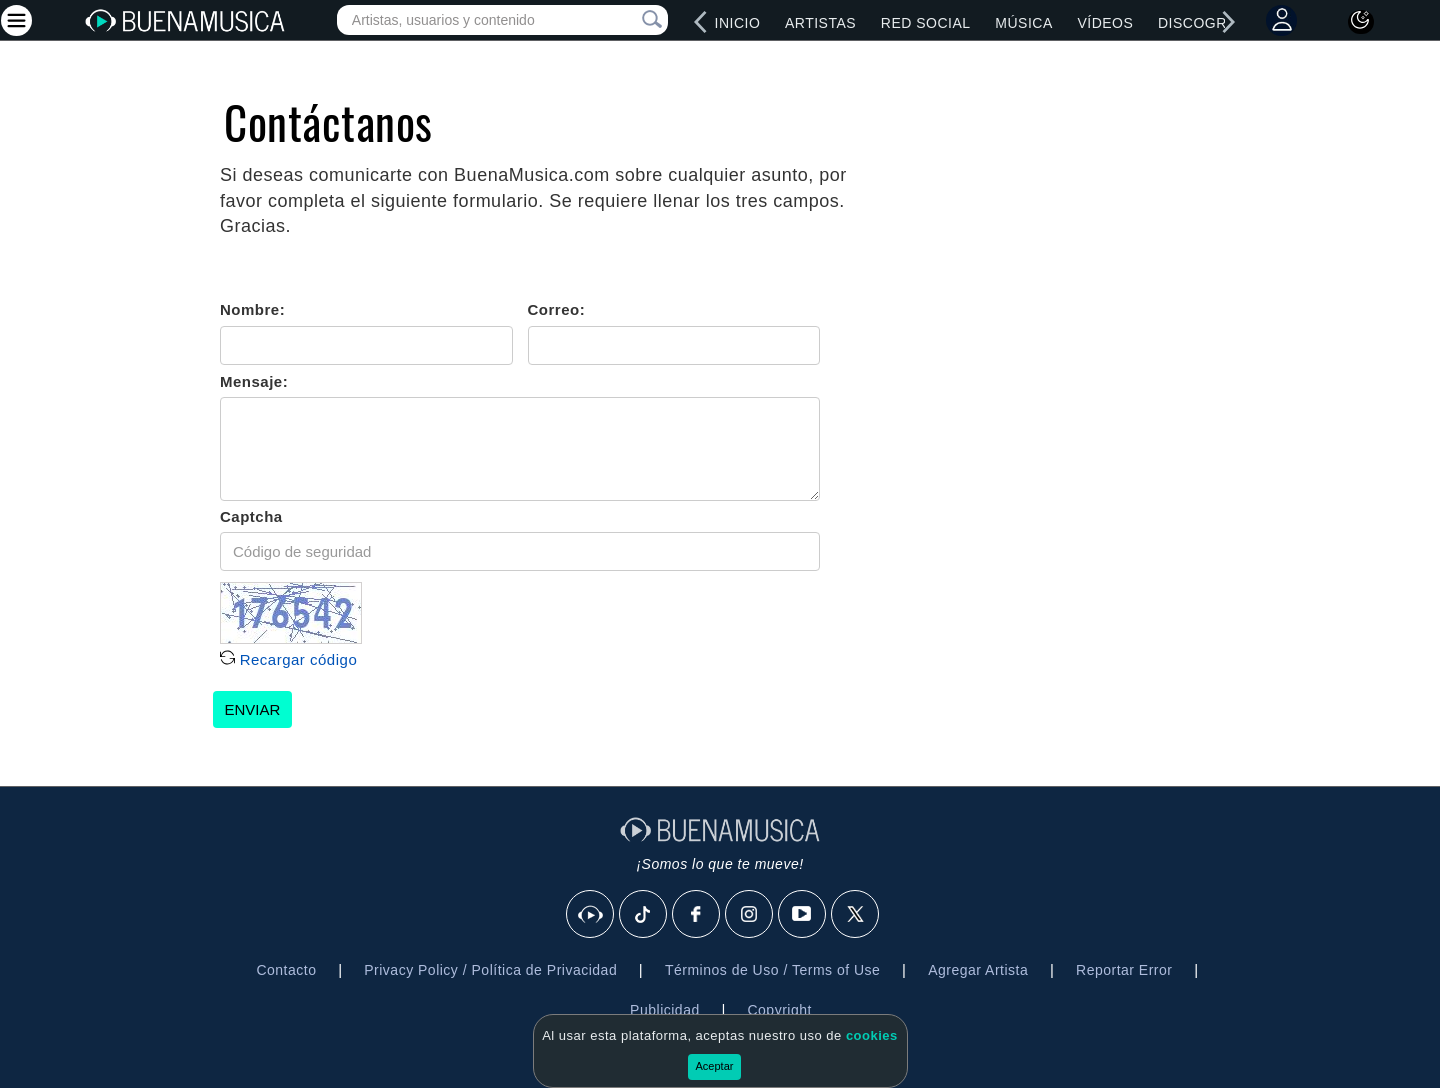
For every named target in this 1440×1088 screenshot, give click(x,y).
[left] (701, 22)
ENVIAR (253, 709)
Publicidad (665, 1010)
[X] (856, 915)
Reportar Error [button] (1124, 970)
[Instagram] (750, 915)
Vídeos (1105, 23)
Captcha (251, 516)
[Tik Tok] (644, 915)
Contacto (286, 970)
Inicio (738, 23)
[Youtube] (803, 915)
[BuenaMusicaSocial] (591, 915)
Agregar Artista (978, 970)
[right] (1229, 22)
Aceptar (715, 1066)
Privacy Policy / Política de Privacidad (490, 970)
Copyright (779, 1010)
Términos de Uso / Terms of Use (772, 970)
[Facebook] (697, 915)
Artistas (820, 23)
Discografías (1214, 23)
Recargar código (288, 659)
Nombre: (252, 309)
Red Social (926, 23)
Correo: (557, 309)
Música (1023, 23)
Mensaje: (254, 381)
